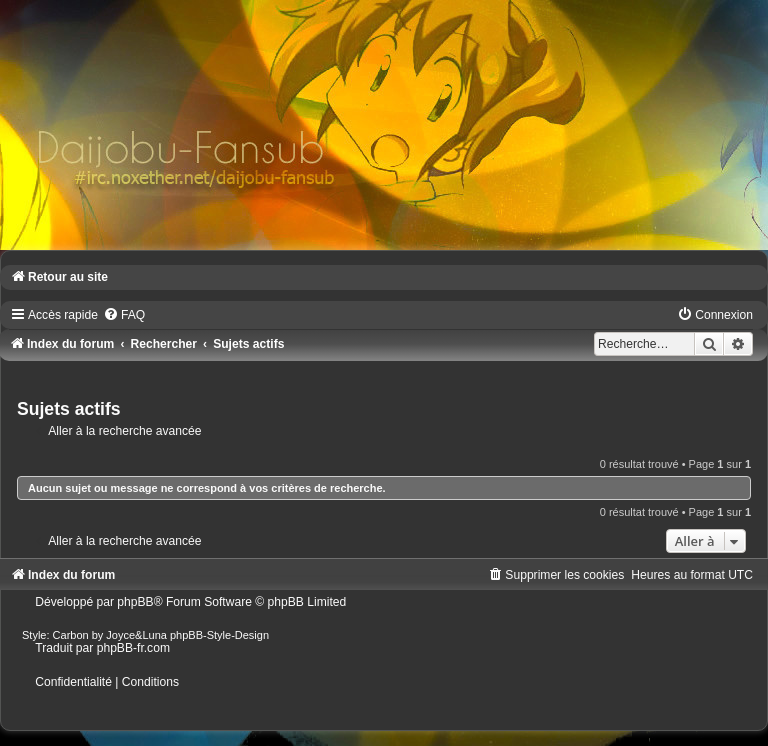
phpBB (135, 602)
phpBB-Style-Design (219, 635)
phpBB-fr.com (133, 648)
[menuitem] (124, 315)
